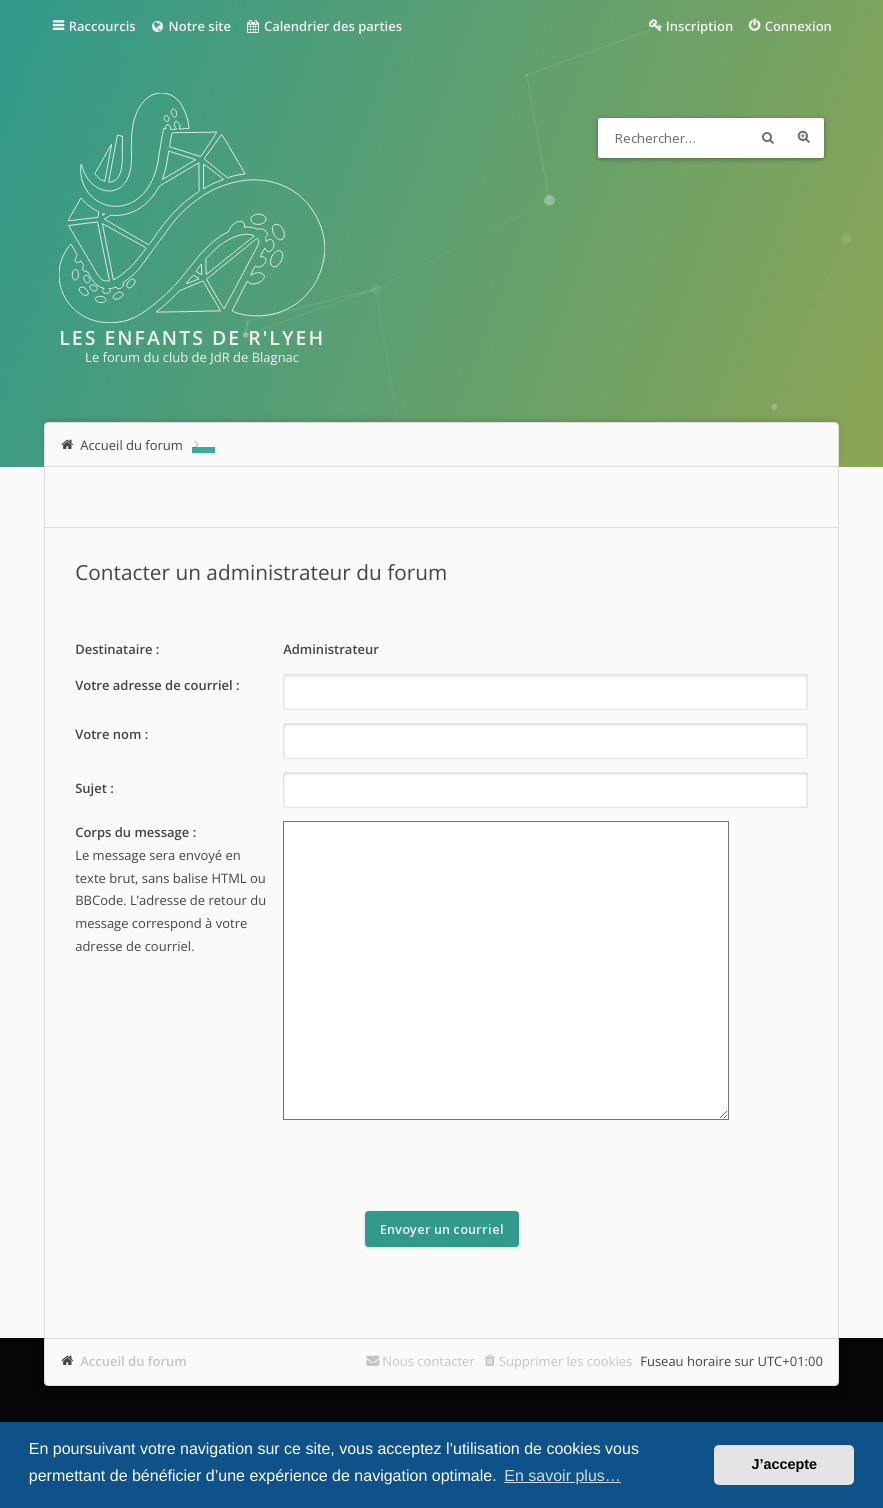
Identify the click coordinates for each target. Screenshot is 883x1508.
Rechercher (768, 138)
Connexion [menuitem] (798, 26)
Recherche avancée (804, 138)
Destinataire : (117, 649)
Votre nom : (111, 734)
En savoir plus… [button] (562, 1476)
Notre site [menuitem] (190, 26)
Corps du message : (135, 832)
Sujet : (94, 788)
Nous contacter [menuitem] (428, 1361)
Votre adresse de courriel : (157, 685)
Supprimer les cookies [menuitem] (565, 1361)
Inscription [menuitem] (699, 26)
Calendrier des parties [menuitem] (323, 26)
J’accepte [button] (784, 1465)
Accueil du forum (133, 1361)
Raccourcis (102, 26)
